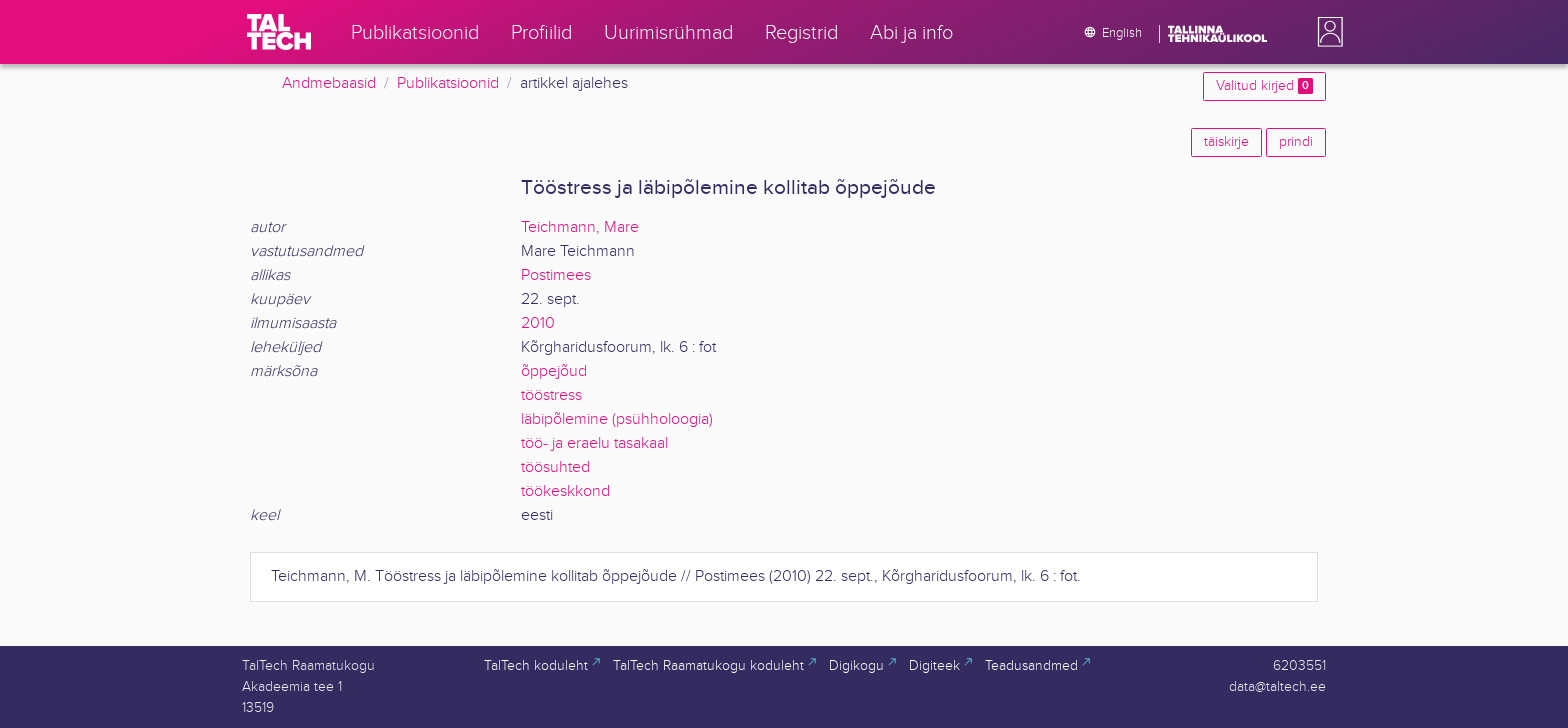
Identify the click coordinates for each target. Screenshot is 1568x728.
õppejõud (554, 371)
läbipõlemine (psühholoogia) (617, 419)
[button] (1326, 32)
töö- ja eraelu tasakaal (594, 443)
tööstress (551, 395)
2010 (538, 323)
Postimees (556, 275)
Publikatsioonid (448, 83)
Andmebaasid (329, 83)
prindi (1296, 142)
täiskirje (1226, 142)
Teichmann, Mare (580, 227)
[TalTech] (279, 32)
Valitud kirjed (1264, 86)
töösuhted (555, 467)
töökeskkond (565, 491)
